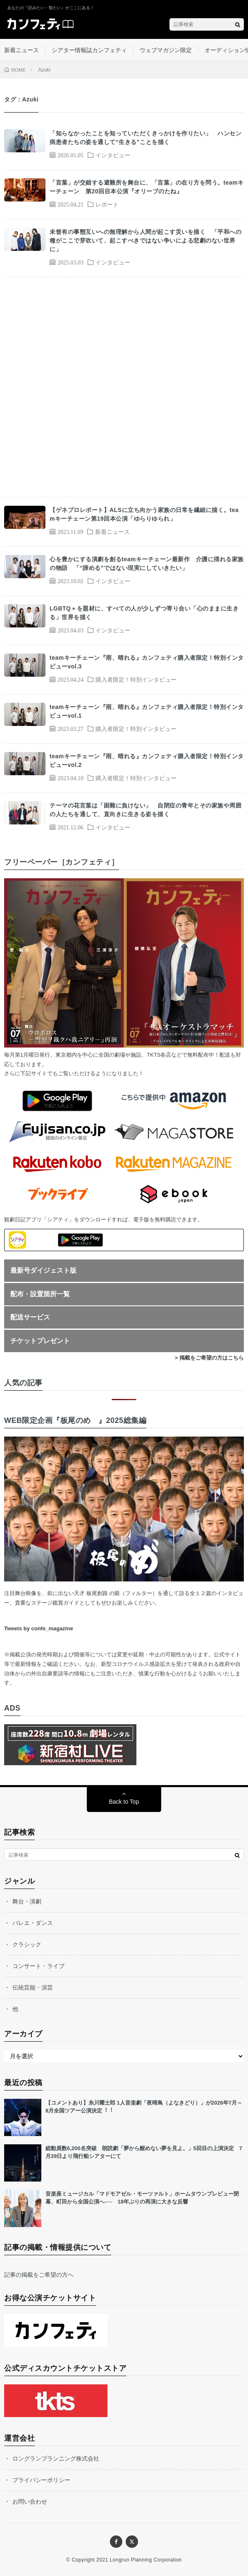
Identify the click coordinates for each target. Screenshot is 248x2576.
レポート (107, 204)
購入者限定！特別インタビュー (135, 679)
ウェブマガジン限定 (166, 50)
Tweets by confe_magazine (38, 1628)
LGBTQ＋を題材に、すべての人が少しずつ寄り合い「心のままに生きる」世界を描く (144, 612)
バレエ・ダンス (32, 1923)
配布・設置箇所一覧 (40, 1294)
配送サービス (30, 1317)
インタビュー (112, 155)
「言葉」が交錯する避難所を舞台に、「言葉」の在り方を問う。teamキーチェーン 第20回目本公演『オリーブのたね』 (147, 187)
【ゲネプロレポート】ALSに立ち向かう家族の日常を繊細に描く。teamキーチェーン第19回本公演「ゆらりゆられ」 (144, 514)
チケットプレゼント (40, 1340)
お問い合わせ (29, 2501)
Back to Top (124, 1801)
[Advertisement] (124, 387)
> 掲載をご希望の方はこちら (209, 1358)
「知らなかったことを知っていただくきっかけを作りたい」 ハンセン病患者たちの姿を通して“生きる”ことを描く (145, 137)
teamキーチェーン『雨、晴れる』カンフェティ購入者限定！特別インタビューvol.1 (147, 711)
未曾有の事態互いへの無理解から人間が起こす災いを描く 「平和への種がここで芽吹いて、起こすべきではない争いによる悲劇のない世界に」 (145, 240)
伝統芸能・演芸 (32, 1987)
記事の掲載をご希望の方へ (39, 2274)
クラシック (26, 1944)
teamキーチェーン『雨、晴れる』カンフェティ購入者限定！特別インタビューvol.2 (147, 760)
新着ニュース (21, 50)
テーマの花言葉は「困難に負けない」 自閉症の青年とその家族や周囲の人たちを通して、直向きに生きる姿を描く (145, 809)
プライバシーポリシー (41, 2480)
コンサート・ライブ (38, 1966)
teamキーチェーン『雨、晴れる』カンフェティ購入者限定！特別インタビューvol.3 (147, 662)
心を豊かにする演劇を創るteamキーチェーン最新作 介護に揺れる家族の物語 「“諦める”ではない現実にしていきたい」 (147, 563)
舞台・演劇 (26, 1901)
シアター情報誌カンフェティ (89, 50)
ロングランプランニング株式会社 (55, 2458)
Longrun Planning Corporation (146, 2560)
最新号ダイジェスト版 (43, 1270)
